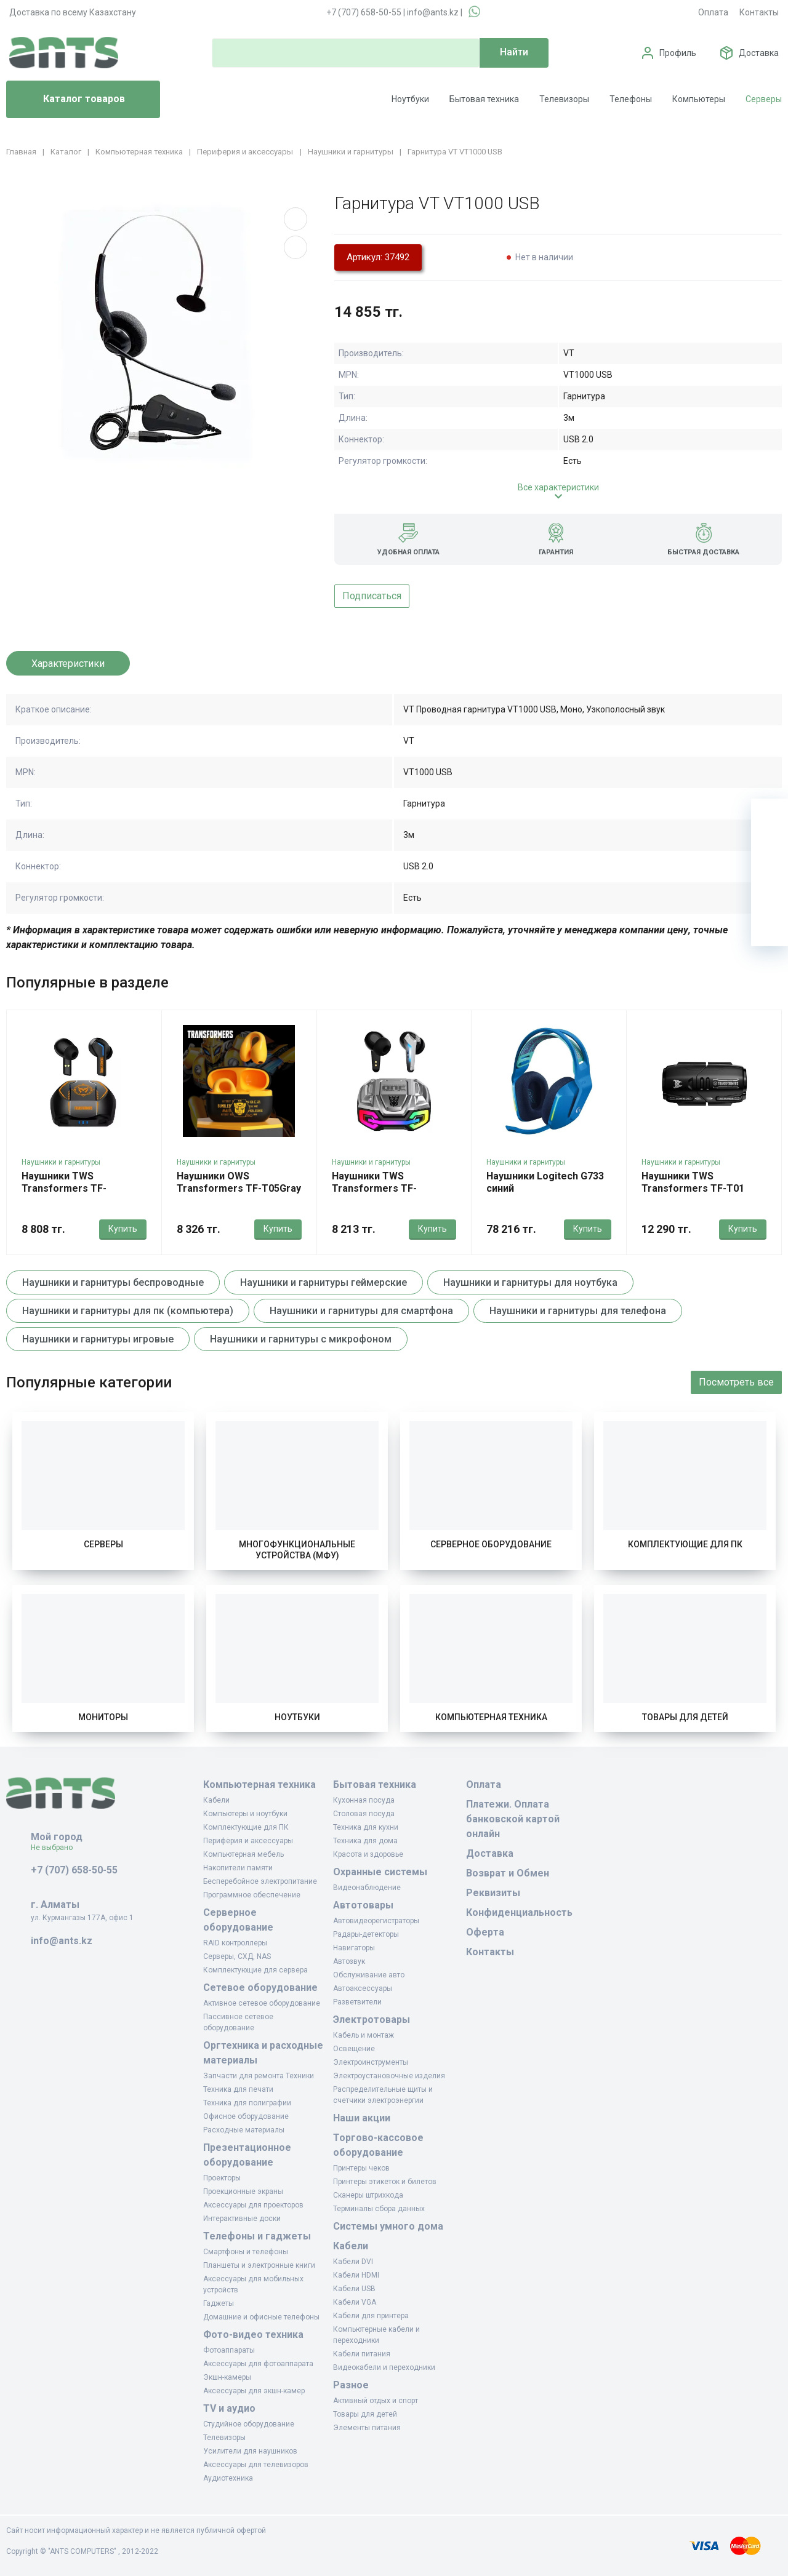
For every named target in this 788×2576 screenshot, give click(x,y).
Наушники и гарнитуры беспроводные (113, 1282)
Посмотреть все (736, 1382)
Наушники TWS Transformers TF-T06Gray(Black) (64, 1188)
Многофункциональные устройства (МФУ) (297, 1549)
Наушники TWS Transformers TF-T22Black (374, 1188)
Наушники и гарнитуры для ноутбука (530, 1282)
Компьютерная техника (491, 1717)
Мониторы (103, 1717)
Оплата (713, 12)
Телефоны (630, 99)
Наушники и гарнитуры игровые (98, 1339)
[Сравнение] (769, 890)
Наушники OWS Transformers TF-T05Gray (239, 1182)
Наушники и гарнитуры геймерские (323, 1282)
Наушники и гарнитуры (61, 1162)
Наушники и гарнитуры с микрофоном (301, 1339)
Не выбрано (56, 1847)
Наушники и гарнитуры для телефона (577, 1311)
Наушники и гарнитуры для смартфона (361, 1311)
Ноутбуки (410, 99)
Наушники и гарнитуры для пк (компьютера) (127, 1311)
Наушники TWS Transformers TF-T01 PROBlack (692, 1188)
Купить (122, 1229)
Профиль (677, 53)
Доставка (759, 53)
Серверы (764, 99)
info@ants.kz (433, 12)
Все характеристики (558, 487)
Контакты (759, 12)
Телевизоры (564, 99)
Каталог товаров (70, 99)
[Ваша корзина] (769, 817)
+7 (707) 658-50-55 (363, 12)
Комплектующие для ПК (685, 1544)
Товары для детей (685, 1717)
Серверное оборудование (491, 1544)
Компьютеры (698, 99)
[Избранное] (769, 853)
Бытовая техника (484, 99)
